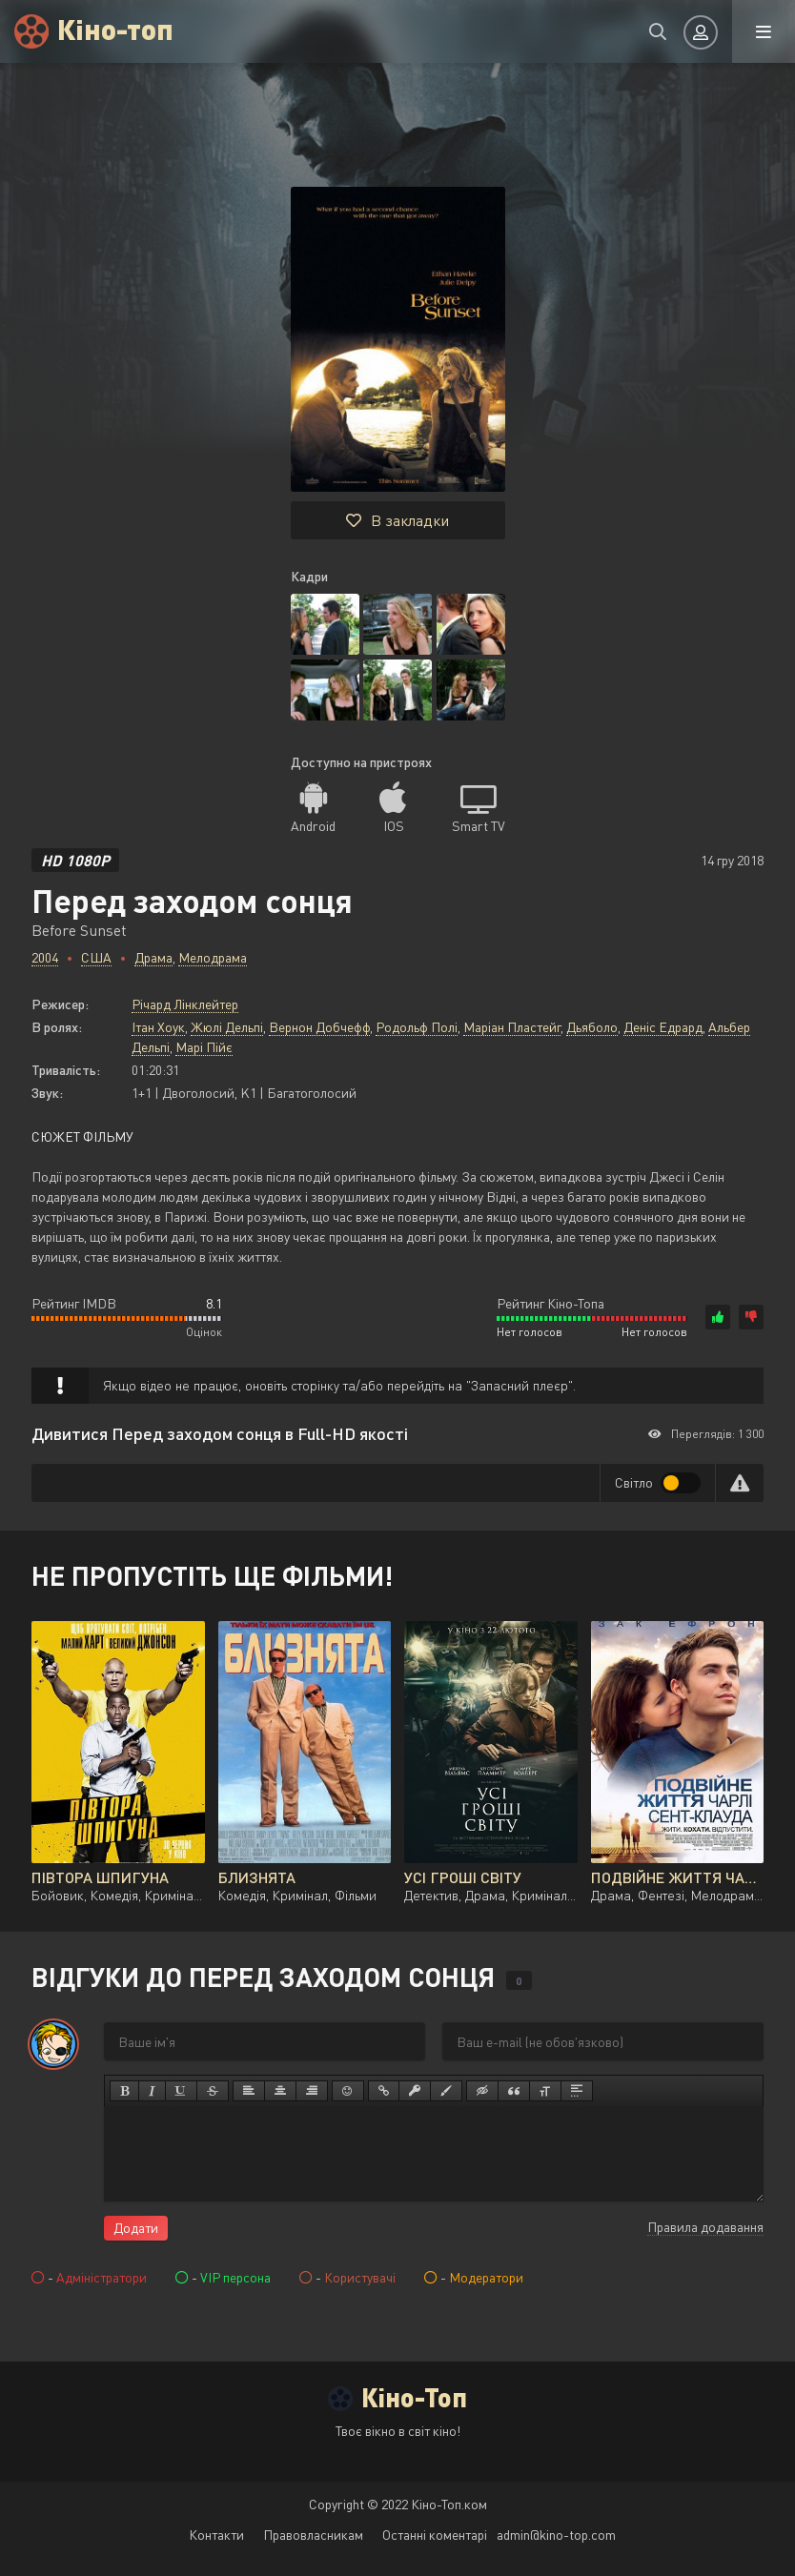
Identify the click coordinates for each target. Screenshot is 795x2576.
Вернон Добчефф (319, 1027)
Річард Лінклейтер (185, 1004)
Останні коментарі (434, 2534)
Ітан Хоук (158, 1027)
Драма (153, 957)
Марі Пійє (204, 1047)
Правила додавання (705, 2227)
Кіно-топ (115, 28)
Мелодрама (212, 957)
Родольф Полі (417, 1027)
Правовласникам (313, 2534)
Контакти (216, 2534)
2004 (44, 957)
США (96, 957)
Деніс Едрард (663, 1027)
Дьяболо (592, 1027)
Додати (135, 2228)
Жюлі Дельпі (227, 1027)
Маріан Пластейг (512, 1027)
